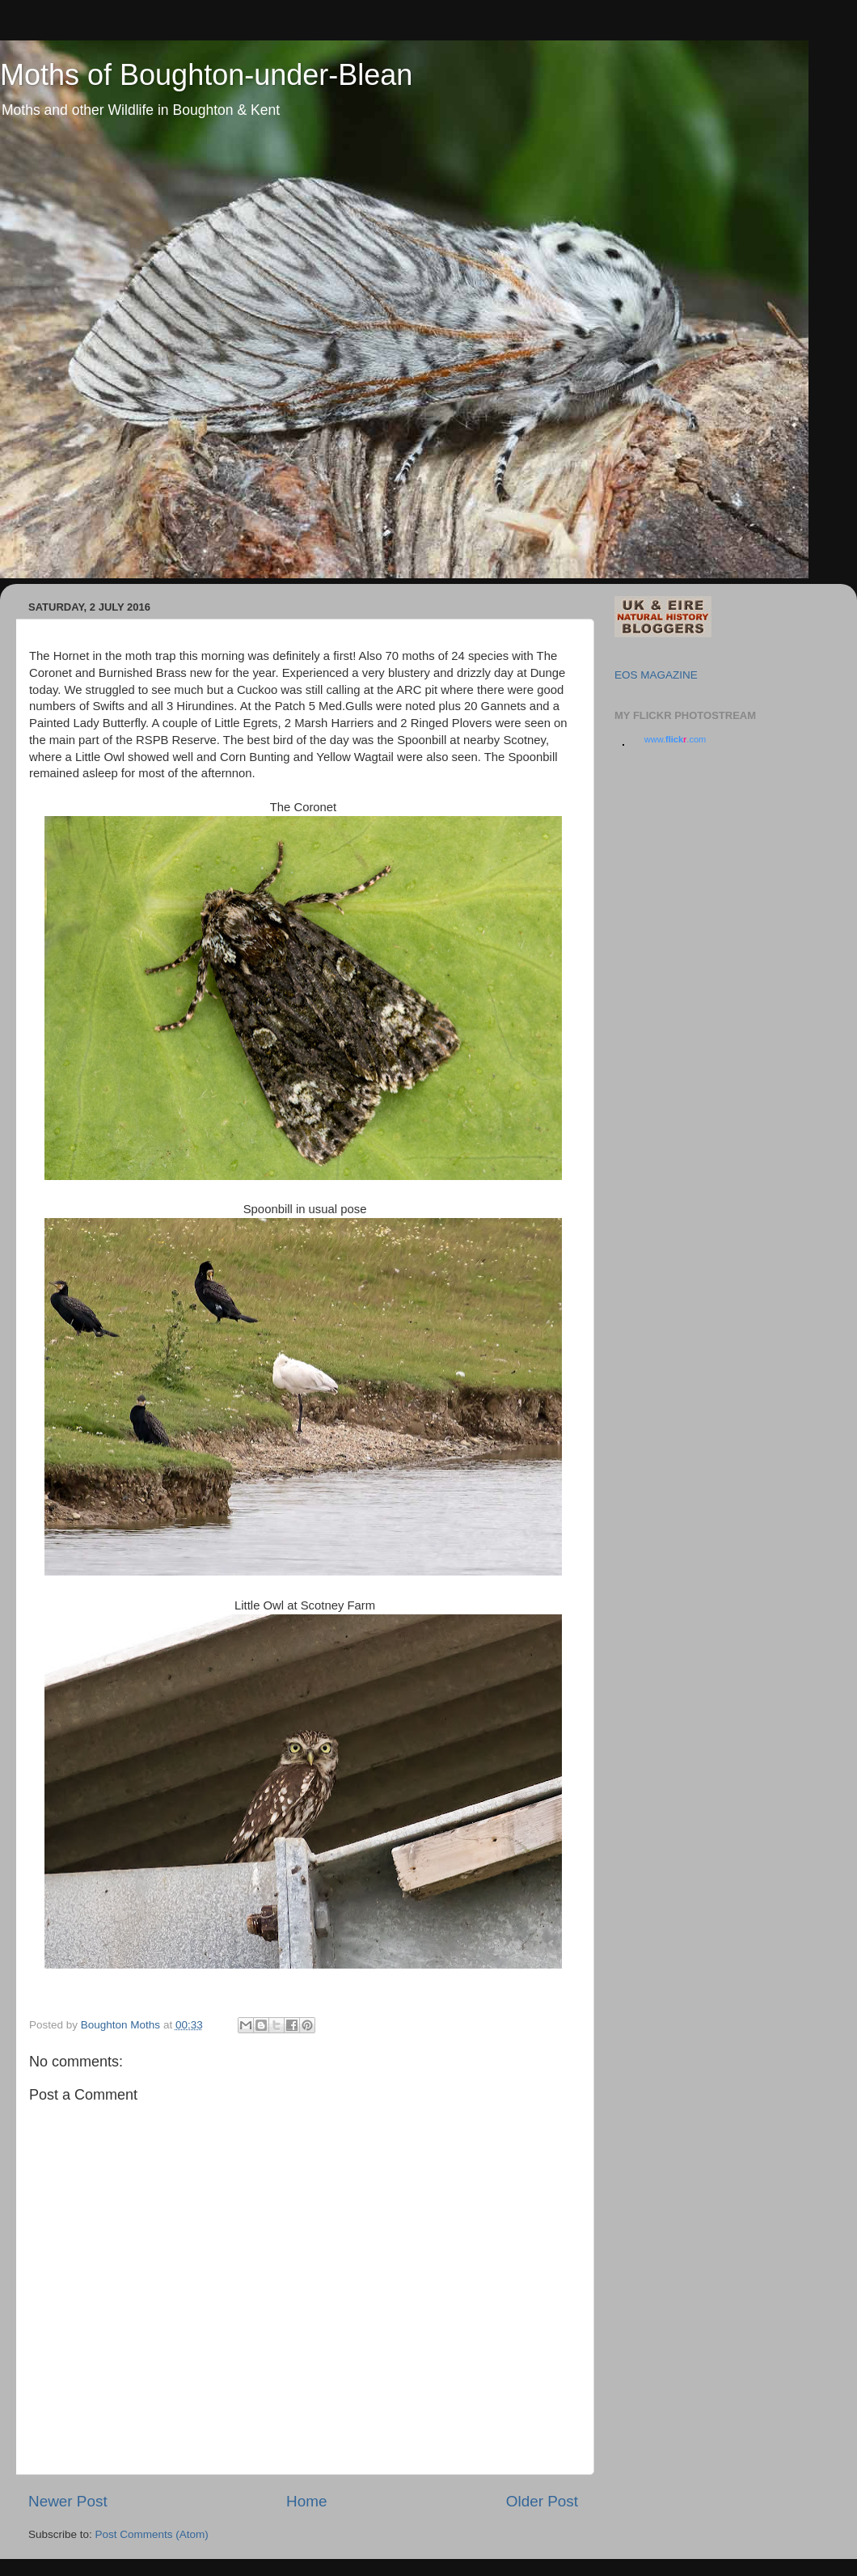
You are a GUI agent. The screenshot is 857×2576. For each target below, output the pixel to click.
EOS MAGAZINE (656, 675)
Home (306, 2501)
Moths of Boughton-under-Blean (206, 74)
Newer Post (68, 2501)
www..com (675, 739)
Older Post (542, 2501)
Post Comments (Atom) (152, 2534)
